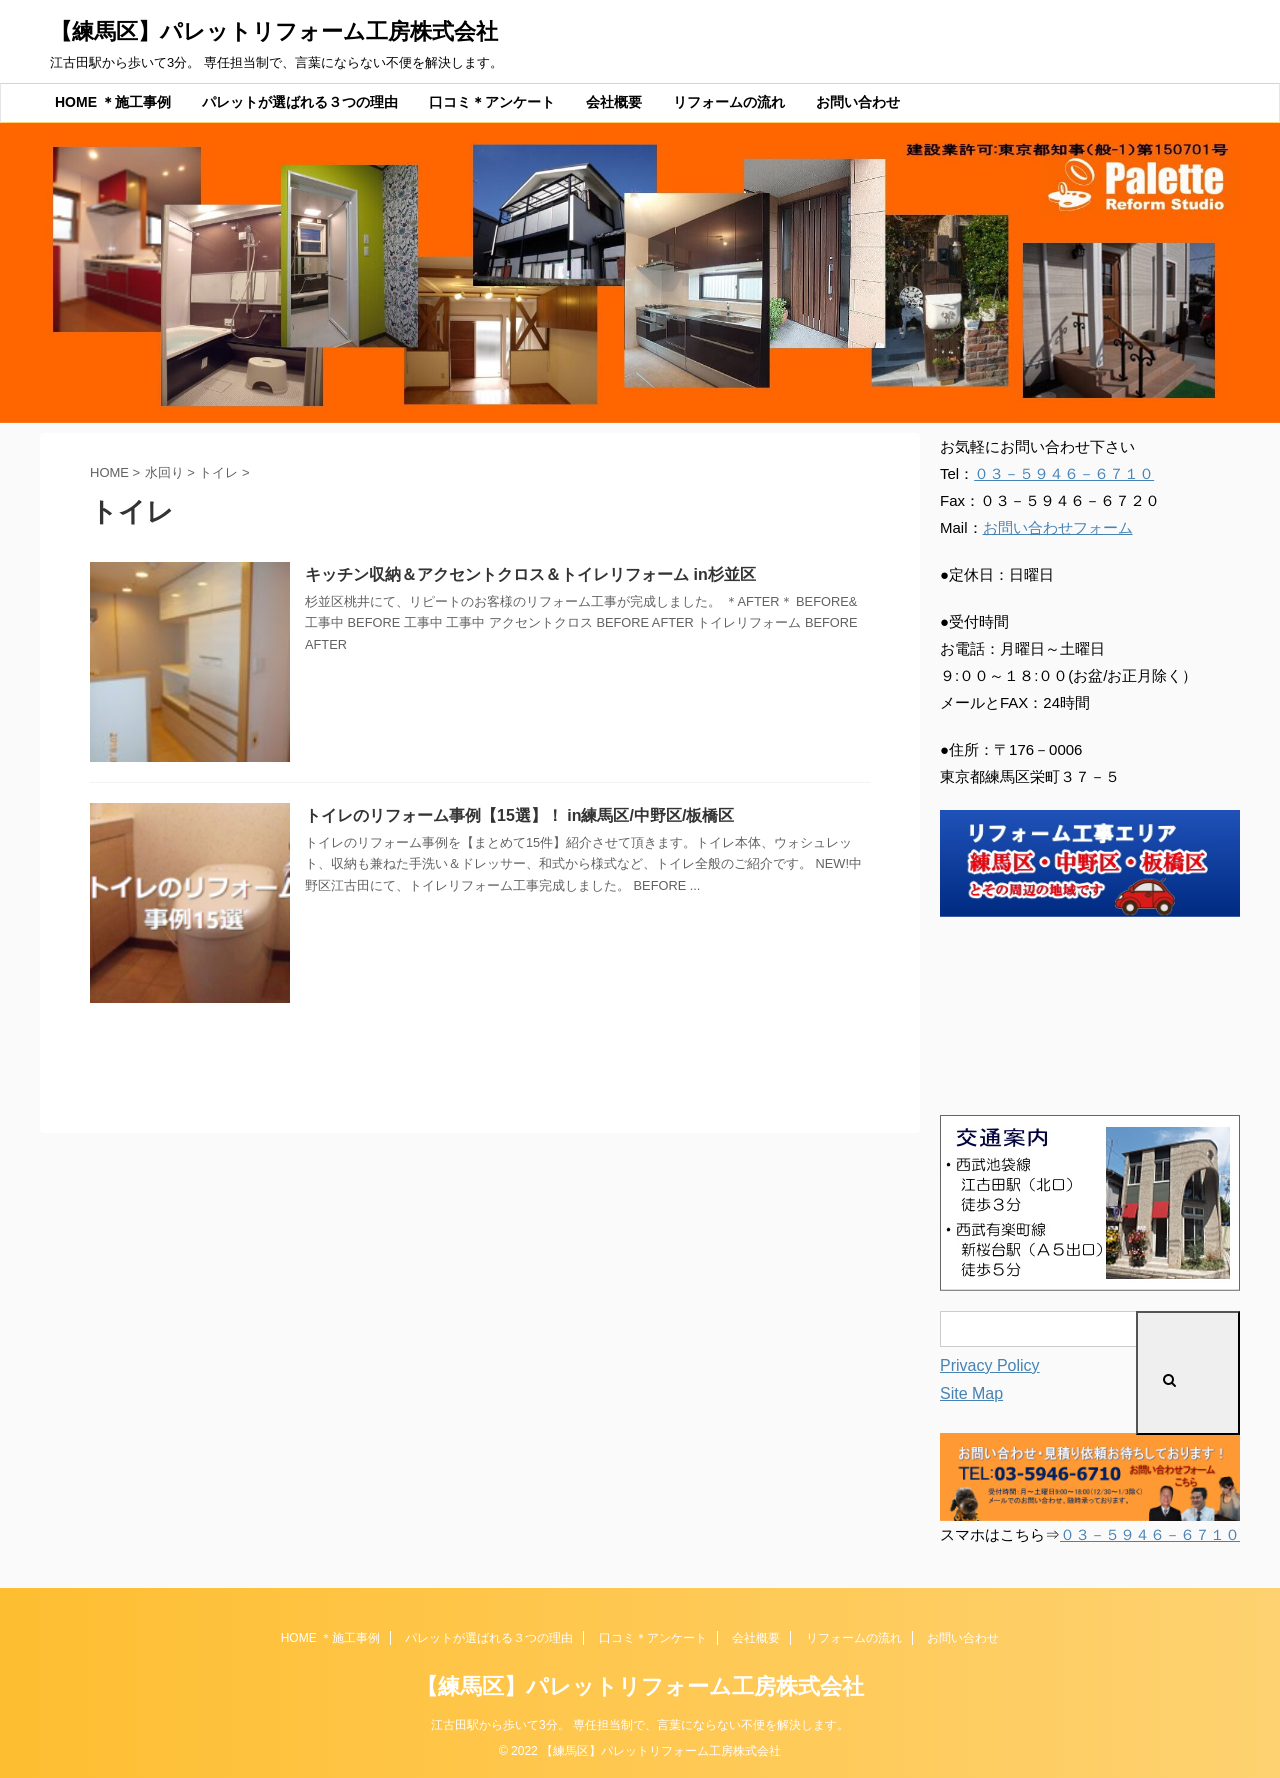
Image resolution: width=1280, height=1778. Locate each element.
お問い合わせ (858, 102)
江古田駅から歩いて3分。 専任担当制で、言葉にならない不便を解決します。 (640, 1725)
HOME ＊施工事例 (113, 102)
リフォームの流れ (729, 102)
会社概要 (614, 102)
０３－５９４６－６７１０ (1064, 473)
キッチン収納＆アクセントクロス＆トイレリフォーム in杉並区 (530, 574)
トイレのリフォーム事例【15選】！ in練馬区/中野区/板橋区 (519, 815)
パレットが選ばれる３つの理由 (300, 102)
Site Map (971, 1393)
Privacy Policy (990, 1365)
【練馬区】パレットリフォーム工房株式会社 (274, 31)
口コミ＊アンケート (492, 102)
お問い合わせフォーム (1058, 527)
